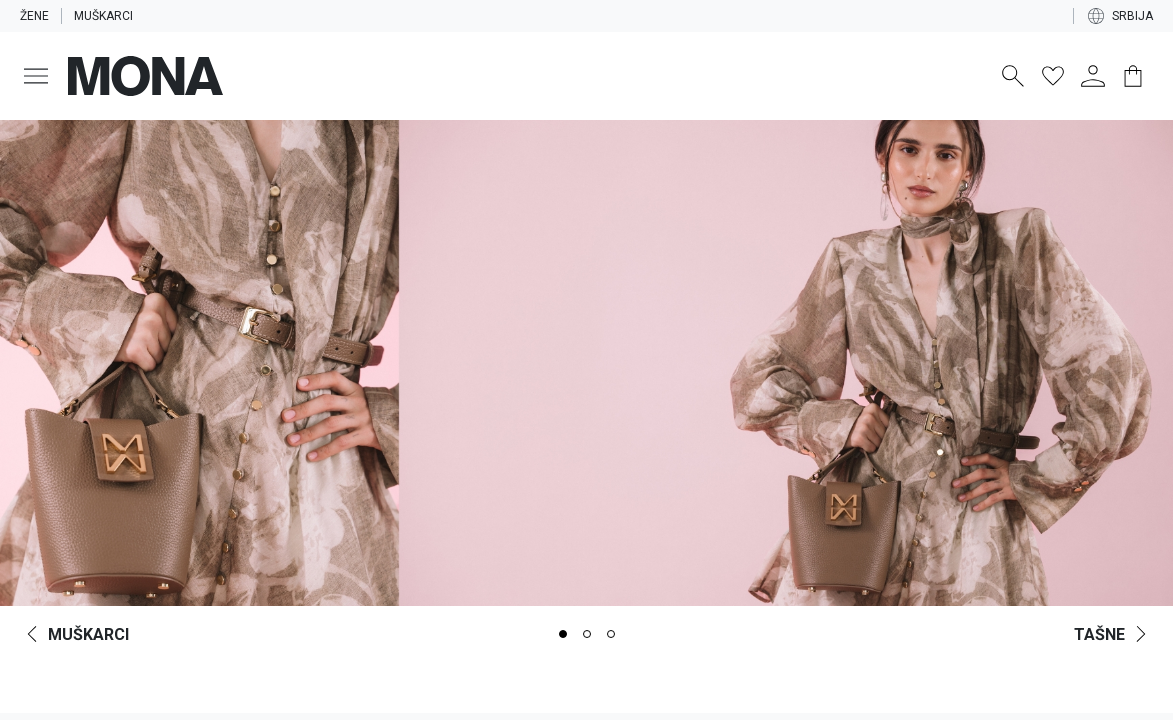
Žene (35, 16)
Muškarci (107, 16)
